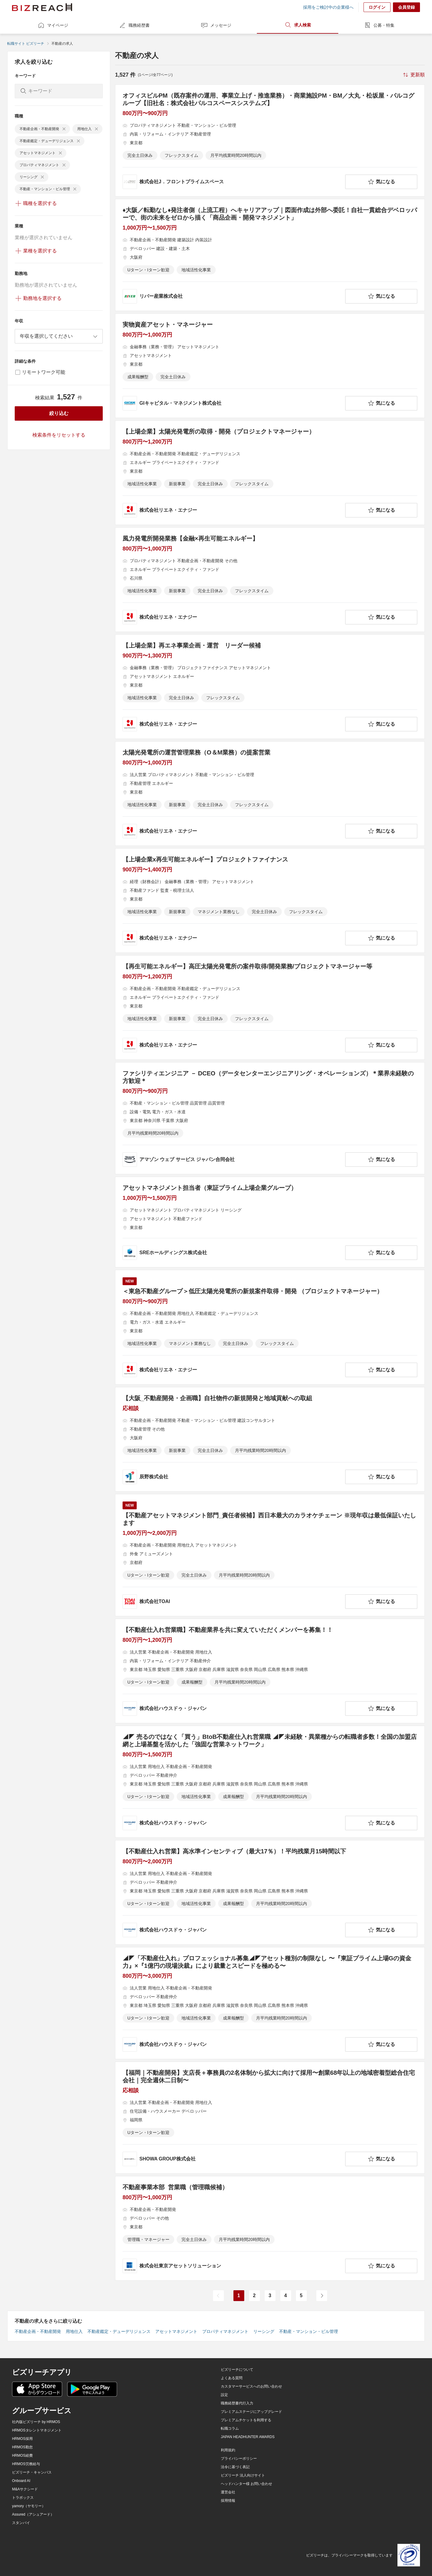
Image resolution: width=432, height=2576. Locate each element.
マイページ (53, 25)
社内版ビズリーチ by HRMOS (36, 2422)
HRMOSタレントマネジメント (37, 2430)
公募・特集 (379, 25)
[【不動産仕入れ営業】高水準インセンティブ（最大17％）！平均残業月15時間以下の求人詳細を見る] (269, 1892)
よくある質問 (231, 2378)
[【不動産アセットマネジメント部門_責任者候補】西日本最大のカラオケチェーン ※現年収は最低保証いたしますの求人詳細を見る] (269, 1555)
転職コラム (230, 2428)
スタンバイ (21, 2523)
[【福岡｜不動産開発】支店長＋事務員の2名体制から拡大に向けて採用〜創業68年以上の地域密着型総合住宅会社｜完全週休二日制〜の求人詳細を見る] (269, 2117)
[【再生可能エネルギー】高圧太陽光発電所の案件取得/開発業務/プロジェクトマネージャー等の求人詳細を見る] (269, 1007)
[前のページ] (218, 2295)
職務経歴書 (134, 25)
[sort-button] (413, 75)
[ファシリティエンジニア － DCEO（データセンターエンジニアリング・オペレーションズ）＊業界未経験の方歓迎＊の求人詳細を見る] (269, 1118)
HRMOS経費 (22, 2455)
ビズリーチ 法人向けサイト (243, 2475)
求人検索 (297, 25)
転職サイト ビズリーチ (25, 43)
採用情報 (228, 2500)
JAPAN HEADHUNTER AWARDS (248, 2437)
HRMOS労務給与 (26, 2464)
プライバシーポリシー (239, 2458)
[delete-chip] (64, 129)
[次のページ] (321, 2295)
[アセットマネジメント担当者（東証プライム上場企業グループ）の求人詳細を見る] (269, 1222)
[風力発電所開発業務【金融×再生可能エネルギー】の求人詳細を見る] (269, 580)
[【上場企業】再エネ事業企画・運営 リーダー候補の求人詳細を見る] (269, 687)
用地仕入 (74, 2331)
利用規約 (228, 2450)
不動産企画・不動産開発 (38, 2331)
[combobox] (59, 336)
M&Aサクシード (25, 2489)
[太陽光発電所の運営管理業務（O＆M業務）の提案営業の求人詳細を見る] (269, 794)
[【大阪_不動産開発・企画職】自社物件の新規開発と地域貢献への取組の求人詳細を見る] (269, 1439)
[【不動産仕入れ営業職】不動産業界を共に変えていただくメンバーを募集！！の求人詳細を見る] (269, 1671)
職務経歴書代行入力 (237, 2403)
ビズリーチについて (237, 2369)
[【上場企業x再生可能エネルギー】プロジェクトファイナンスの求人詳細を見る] (269, 901)
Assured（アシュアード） (33, 2514)
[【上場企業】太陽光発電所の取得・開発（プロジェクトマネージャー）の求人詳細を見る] (269, 473)
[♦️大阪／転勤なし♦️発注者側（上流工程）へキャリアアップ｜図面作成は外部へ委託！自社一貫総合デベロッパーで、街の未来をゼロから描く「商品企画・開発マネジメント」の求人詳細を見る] (269, 255)
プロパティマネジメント (225, 2331)
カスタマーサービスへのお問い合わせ (251, 2386)
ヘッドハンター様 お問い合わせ (246, 2484)
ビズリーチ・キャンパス (32, 2472)
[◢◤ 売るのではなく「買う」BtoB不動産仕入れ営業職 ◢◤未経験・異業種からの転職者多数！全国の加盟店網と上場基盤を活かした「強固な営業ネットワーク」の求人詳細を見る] (269, 1781)
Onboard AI (21, 2481)
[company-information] (233, 182)
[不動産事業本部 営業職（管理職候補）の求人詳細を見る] (269, 2228)
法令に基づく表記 (235, 2467)
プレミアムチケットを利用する (246, 2420)
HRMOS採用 (22, 2438)
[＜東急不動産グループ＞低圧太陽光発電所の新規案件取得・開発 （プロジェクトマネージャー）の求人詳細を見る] (269, 1327)
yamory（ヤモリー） (28, 2506)
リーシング (263, 2331)
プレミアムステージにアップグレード (251, 2411)
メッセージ (216, 25)
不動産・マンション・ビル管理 (308, 2331)
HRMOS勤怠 (22, 2447)
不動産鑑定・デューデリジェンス (119, 2331)
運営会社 (228, 2492)
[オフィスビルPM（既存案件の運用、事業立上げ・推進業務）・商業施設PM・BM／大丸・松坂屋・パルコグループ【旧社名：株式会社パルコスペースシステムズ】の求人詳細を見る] (269, 140)
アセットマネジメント (176, 2331)
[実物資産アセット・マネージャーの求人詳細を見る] (269, 366)
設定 (224, 2395)
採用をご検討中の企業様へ (328, 7)
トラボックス (23, 2497)
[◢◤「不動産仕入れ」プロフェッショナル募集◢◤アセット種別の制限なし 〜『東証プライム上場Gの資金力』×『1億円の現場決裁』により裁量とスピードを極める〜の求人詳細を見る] (269, 2003)
